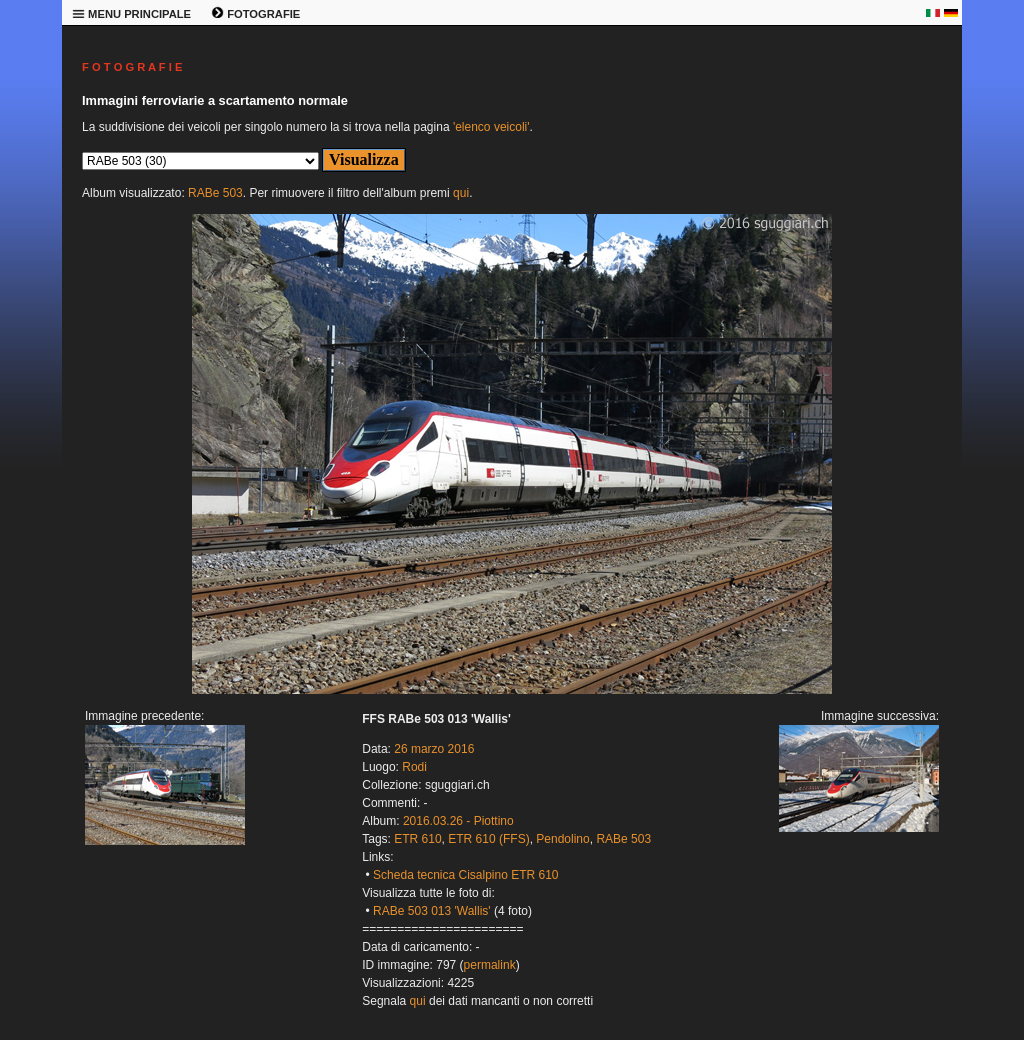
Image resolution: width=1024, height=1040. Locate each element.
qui (461, 193)
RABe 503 (215, 193)
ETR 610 (417, 839)
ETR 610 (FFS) (488, 839)
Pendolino (562, 839)
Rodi (414, 767)
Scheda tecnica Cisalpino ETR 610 (465, 875)
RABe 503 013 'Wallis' (432, 911)
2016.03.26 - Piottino (458, 821)
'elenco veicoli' (491, 127)
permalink (490, 965)
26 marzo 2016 (434, 749)
